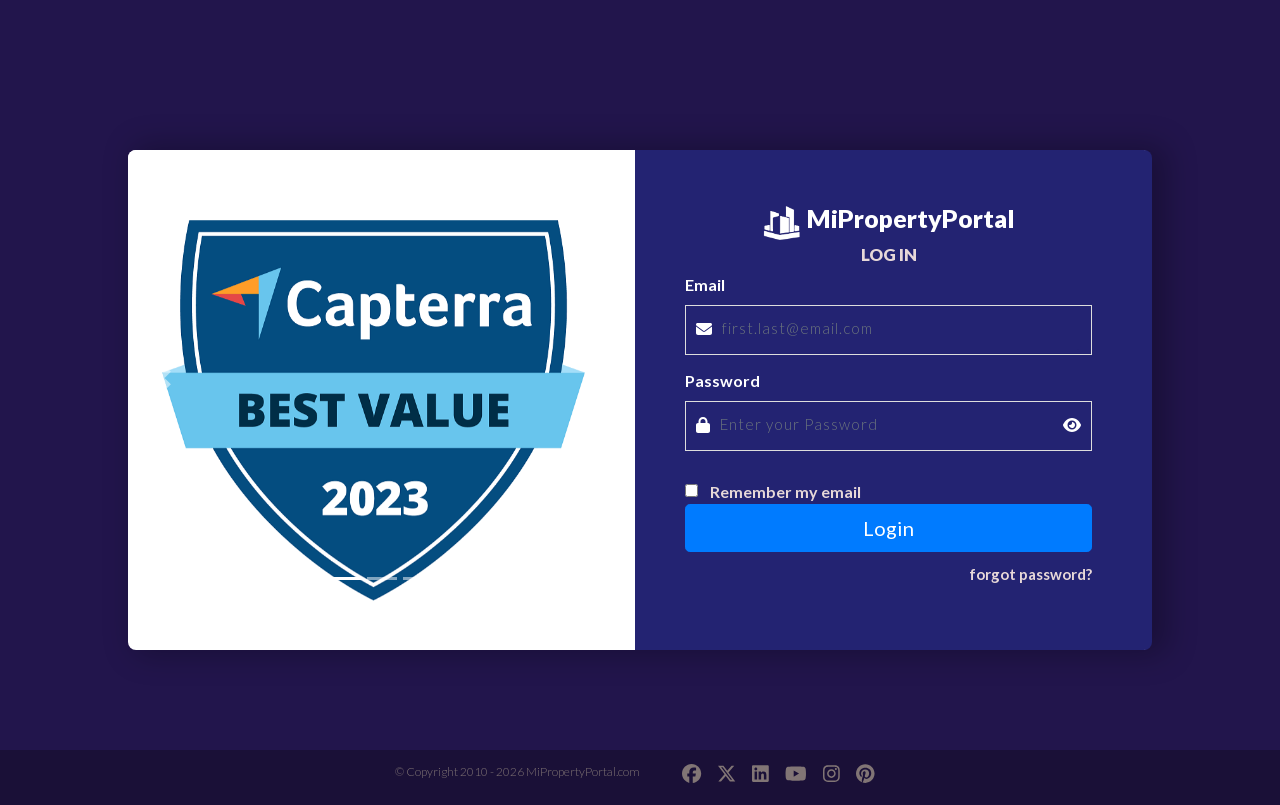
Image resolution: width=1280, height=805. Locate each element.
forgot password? (1030, 574)
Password (722, 380)
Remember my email (785, 491)
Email (705, 284)
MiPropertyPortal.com (583, 771)
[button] (166, 378)
